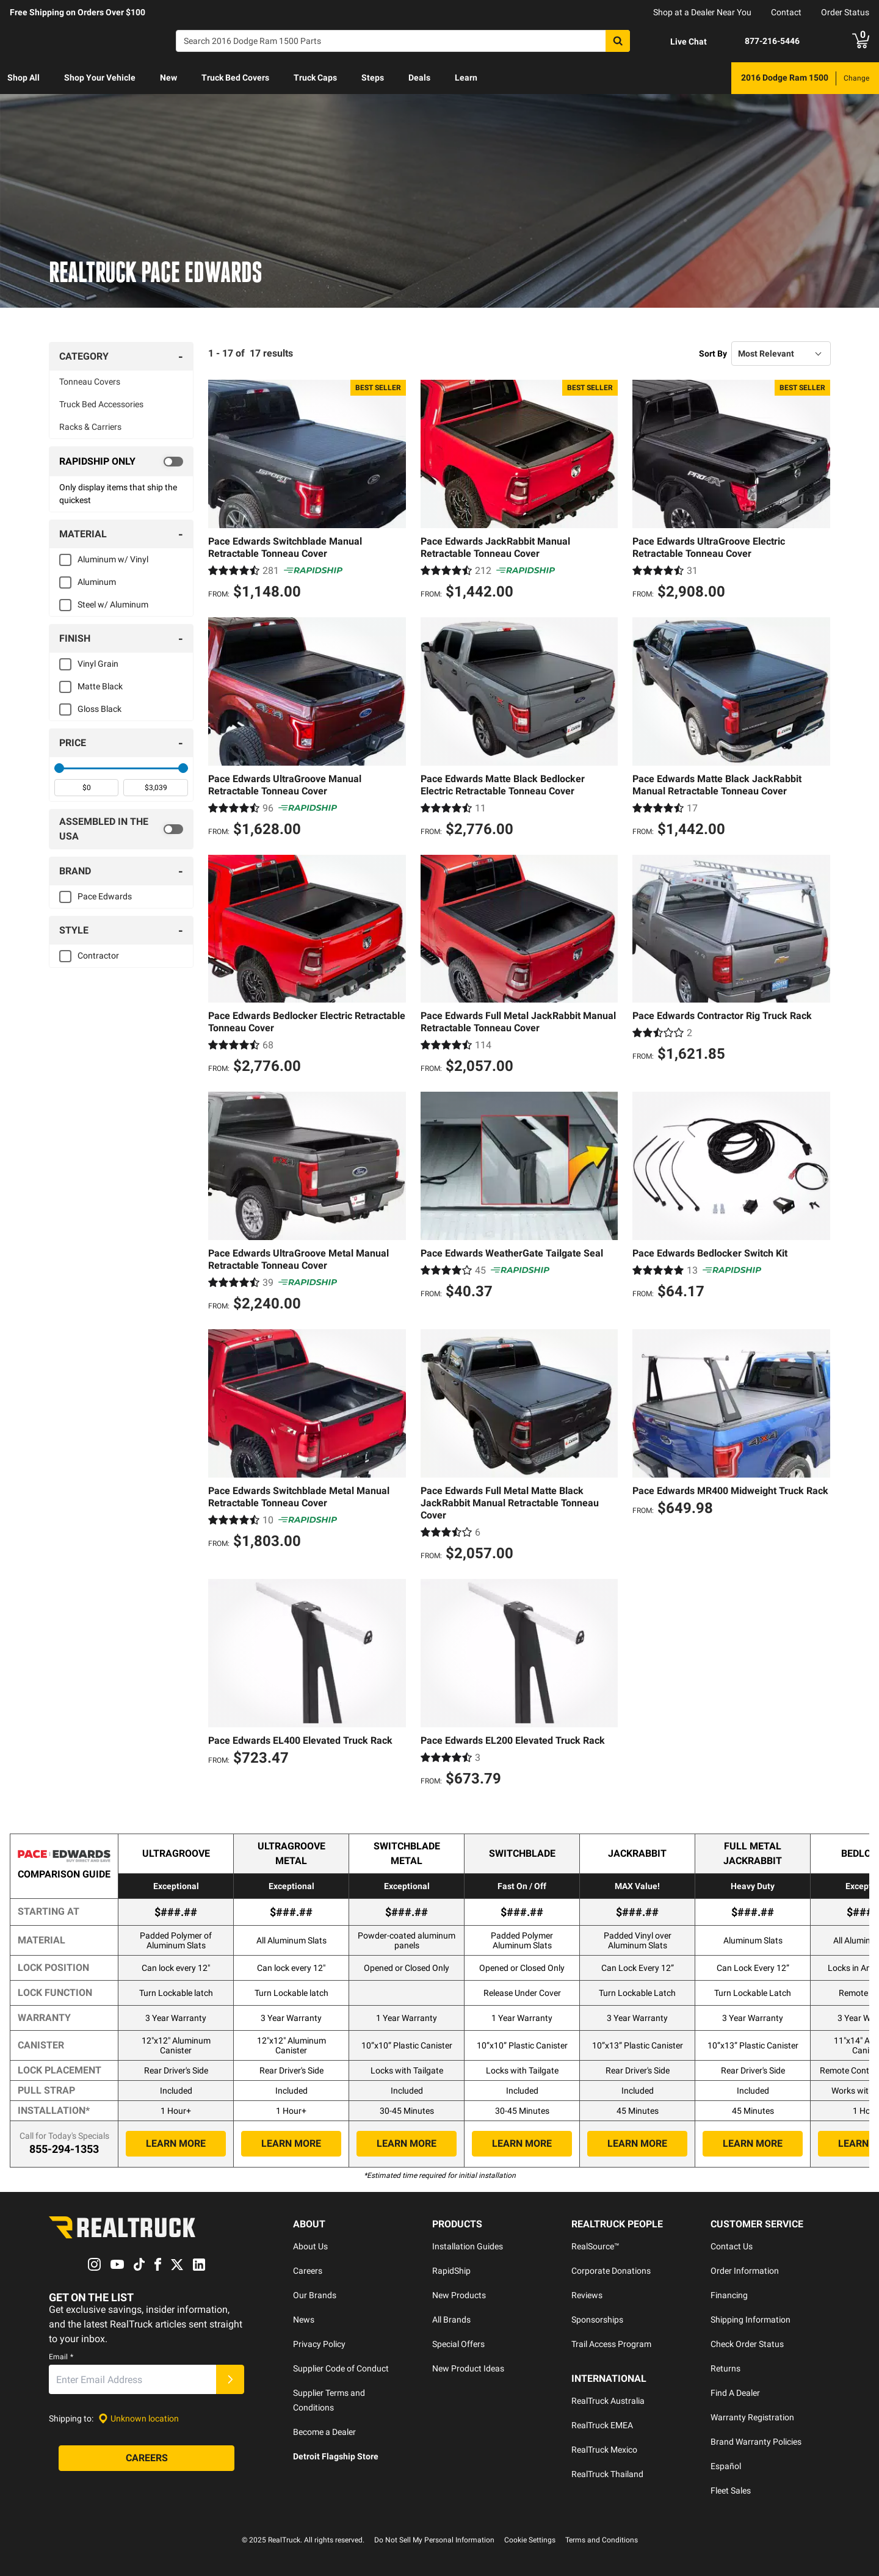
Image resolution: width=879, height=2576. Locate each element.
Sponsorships (597, 2319)
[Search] (403, 41)
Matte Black (100, 686)
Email (61, 2357)
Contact (786, 12)
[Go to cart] (860, 40)
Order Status (845, 12)
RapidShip (451, 2271)
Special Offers (458, 2344)
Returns (725, 2368)
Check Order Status (747, 2344)
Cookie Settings (529, 2540)
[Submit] (230, 2379)
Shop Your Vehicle (100, 77)
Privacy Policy (319, 2344)
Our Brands (314, 2295)
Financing (729, 2295)
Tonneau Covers (89, 381)
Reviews (586, 2295)
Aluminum (97, 582)
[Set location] (138, 2418)
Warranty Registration (752, 2417)
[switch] (121, 461)
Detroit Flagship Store (335, 2456)
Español (726, 2466)
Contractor (98, 955)
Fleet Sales (731, 2490)
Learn (466, 77)
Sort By (713, 353)
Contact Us (732, 2246)
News (303, 2319)
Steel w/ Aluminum (113, 604)
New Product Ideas (468, 2368)
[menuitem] (23, 78)
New (168, 77)
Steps (372, 77)
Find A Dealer (735, 2393)
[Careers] (146, 2458)
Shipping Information (750, 2319)
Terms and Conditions (601, 2540)
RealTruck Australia (608, 2401)
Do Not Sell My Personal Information (434, 2540)
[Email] (132, 2379)
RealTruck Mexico (604, 2449)
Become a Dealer (324, 2432)
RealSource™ (595, 2246)
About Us (310, 2246)
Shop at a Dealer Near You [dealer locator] (702, 12)
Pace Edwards (105, 896)
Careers (307, 2271)
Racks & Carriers (90, 427)
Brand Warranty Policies (756, 2442)
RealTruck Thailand (607, 2474)
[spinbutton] (86, 787)
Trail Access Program (611, 2344)
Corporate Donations (611, 2271)
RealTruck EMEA (602, 2425)
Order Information (745, 2271)
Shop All (23, 77)
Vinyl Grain (98, 664)
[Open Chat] (678, 41)
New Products (459, 2295)
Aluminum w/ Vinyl (113, 559)
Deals (419, 77)
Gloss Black (99, 709)
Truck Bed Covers (235, 77)
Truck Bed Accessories (101, 404)
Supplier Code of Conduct (341, 2368)
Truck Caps (315, 77)
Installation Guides (467, 2246)
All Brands (451, 2319)
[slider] (59, 768)
